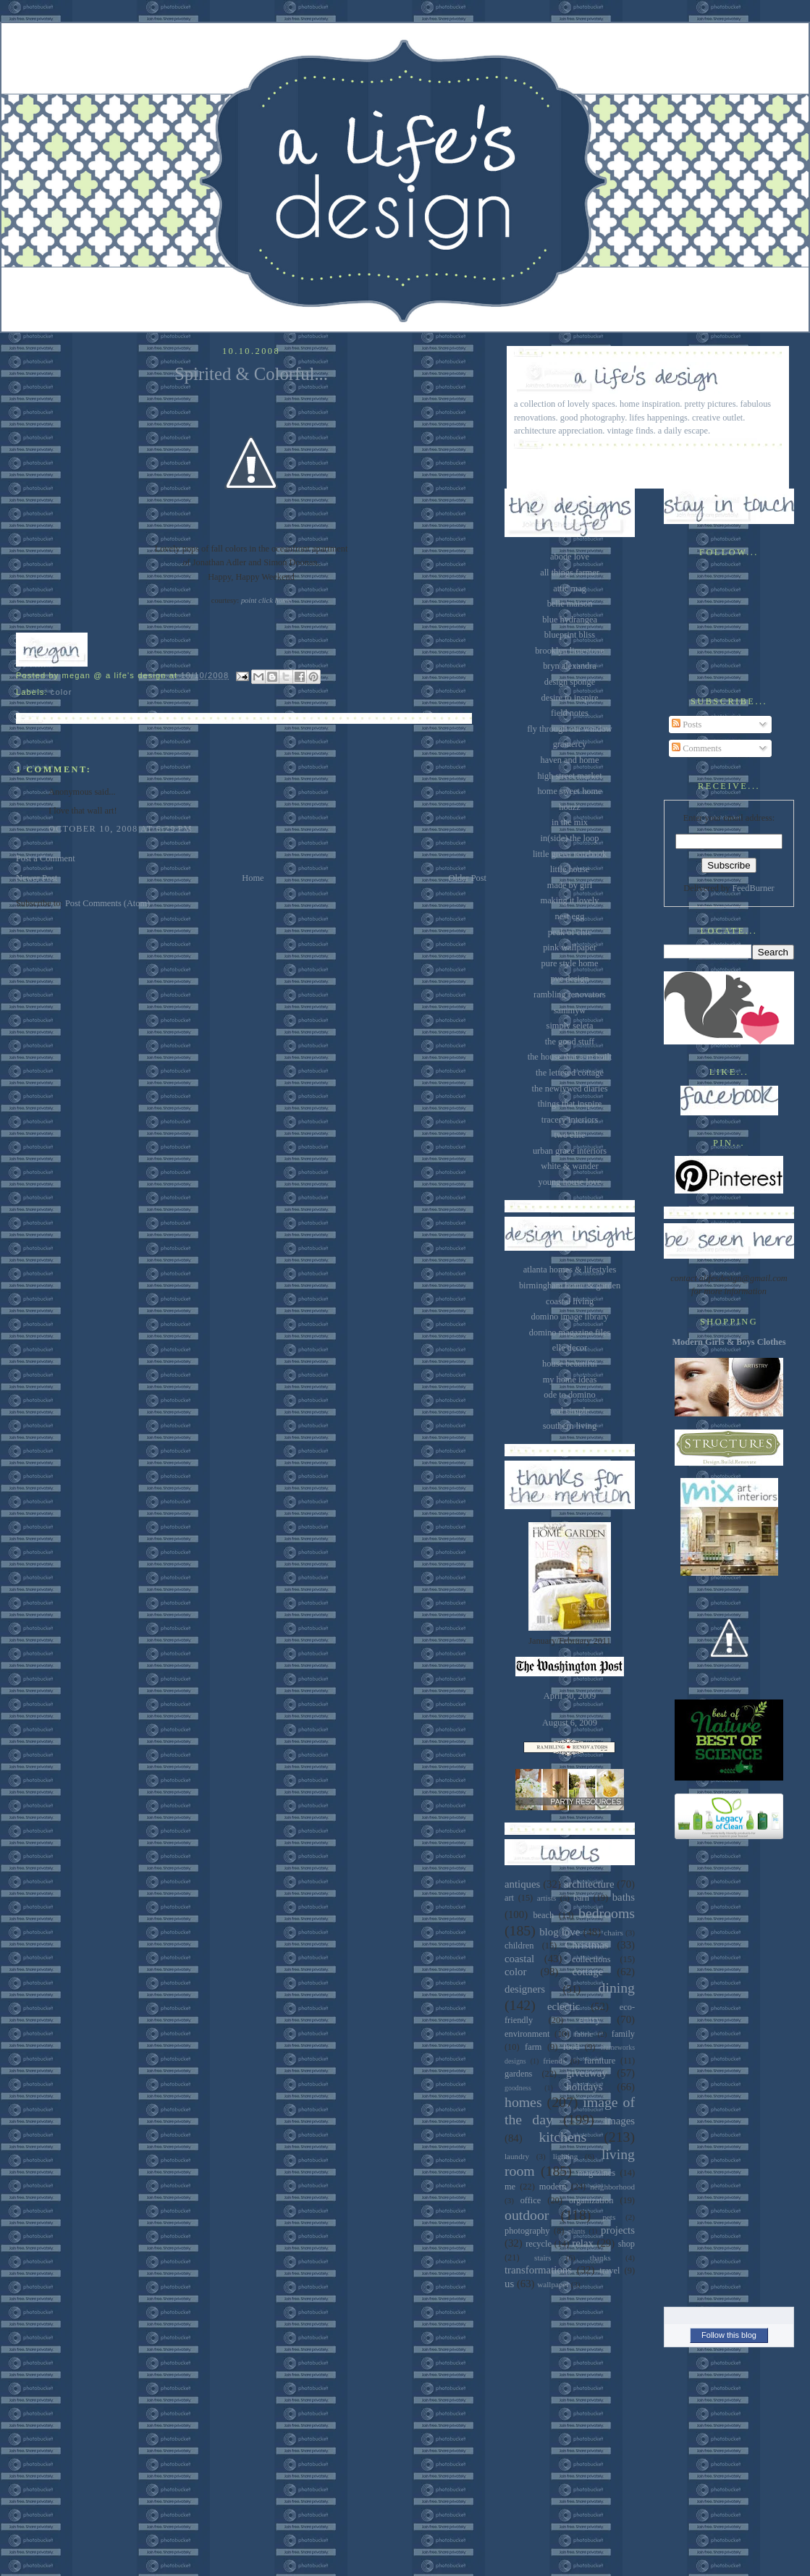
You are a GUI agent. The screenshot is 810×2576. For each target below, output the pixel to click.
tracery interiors (569, 1120)
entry (590, 2019)
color (61, 692)
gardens (518, 2074)
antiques (522, 1884)
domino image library (570, 1317)
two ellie (570, 1135)
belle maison (570, 604)
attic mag (569, 588)
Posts (686, 724)
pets (608, 2217)
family (623, 2034)
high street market (569, 776)
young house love (569, 1182)
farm (533, 2047)
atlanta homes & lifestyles (570, 1269)
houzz (569, 807)
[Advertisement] (728, 2069)
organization (591, 2200)
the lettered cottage (570, 1073)
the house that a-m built (570, 1057)
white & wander (570, 1166)
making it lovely (570, 900)
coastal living (570, 1301)
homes (523, 2102)
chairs (613, 1932)
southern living (569, 1426)
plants (577, 2231)
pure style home (570, 963)
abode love (569, 557)
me (510, 2187)
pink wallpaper (569, 947)
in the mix (570, 822)
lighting (565, 2156)
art (509, 1898)
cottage (587, 1971)
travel (609, 2270)
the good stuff (569, 1041)
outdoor (527, 2215)
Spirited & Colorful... (251, 374)
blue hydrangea (569, 620)
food (571, 2047)
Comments (697, 748)
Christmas (586, 1945)
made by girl (569, 885)
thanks (600, 2257)
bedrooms (606, 1913)
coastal (519, 1958)
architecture (589, 1884)
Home (252, 878)
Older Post (467, 878)
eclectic (563, 2006)
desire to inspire (570, 698)
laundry (517, 2156)
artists (547, 1897)
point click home (266, 600)
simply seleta (570, 1026)
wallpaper (553, 2284)
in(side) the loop (570, 838)
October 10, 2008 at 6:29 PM (120, 829)
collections (591, 1959)
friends (554, 2060)
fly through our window (569, 729)
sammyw (570, 1010)
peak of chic (569, 932)
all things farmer (569, 572)
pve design (569, 979)
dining (617, 1988)
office (530, 2200)
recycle (539, 2244)
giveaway (586, 2073)
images (619, 2121)
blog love (559, 1932)
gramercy (570, 744)
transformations (538, 2270)
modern (553, 2187)
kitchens (562, 2137)
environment (527, 2034)
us (509, 2283)
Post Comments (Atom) (107, 903)
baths (623, 1897)
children (519, 1946)
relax (583, 2243)
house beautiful (569, 1364)
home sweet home (569, 791)
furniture (599, 2061)
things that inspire (570, 1104)
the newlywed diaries (570, 1089)
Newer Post (36, 878)
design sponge (569, 682)
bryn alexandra (569, 666)
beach (543, 1915)
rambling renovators (569, 994)
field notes (569, 713)
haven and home (570, 760)
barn (581, 1898)
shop (626, 2244)
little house (570, 869)
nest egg (570, 916)
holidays (584, 2087)
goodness (518, 2088)
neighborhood (612, 2186)
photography (527, 2231)
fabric (583, 2034)
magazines (596, 2173)
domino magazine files (569, 1332)
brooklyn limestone (569, 651)
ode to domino (569, 1395)
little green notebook (570, 854)
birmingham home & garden (569, 1285)
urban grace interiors (570, 1151)
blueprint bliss (569, 635)
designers (525, 1989)
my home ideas (570, 1379)
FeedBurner (753, 888)
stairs (542, 2257)
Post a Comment (45, 858)
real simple (570, 1411)
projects (618, 2230)
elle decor (569, 1348)
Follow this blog (728, 2335)
